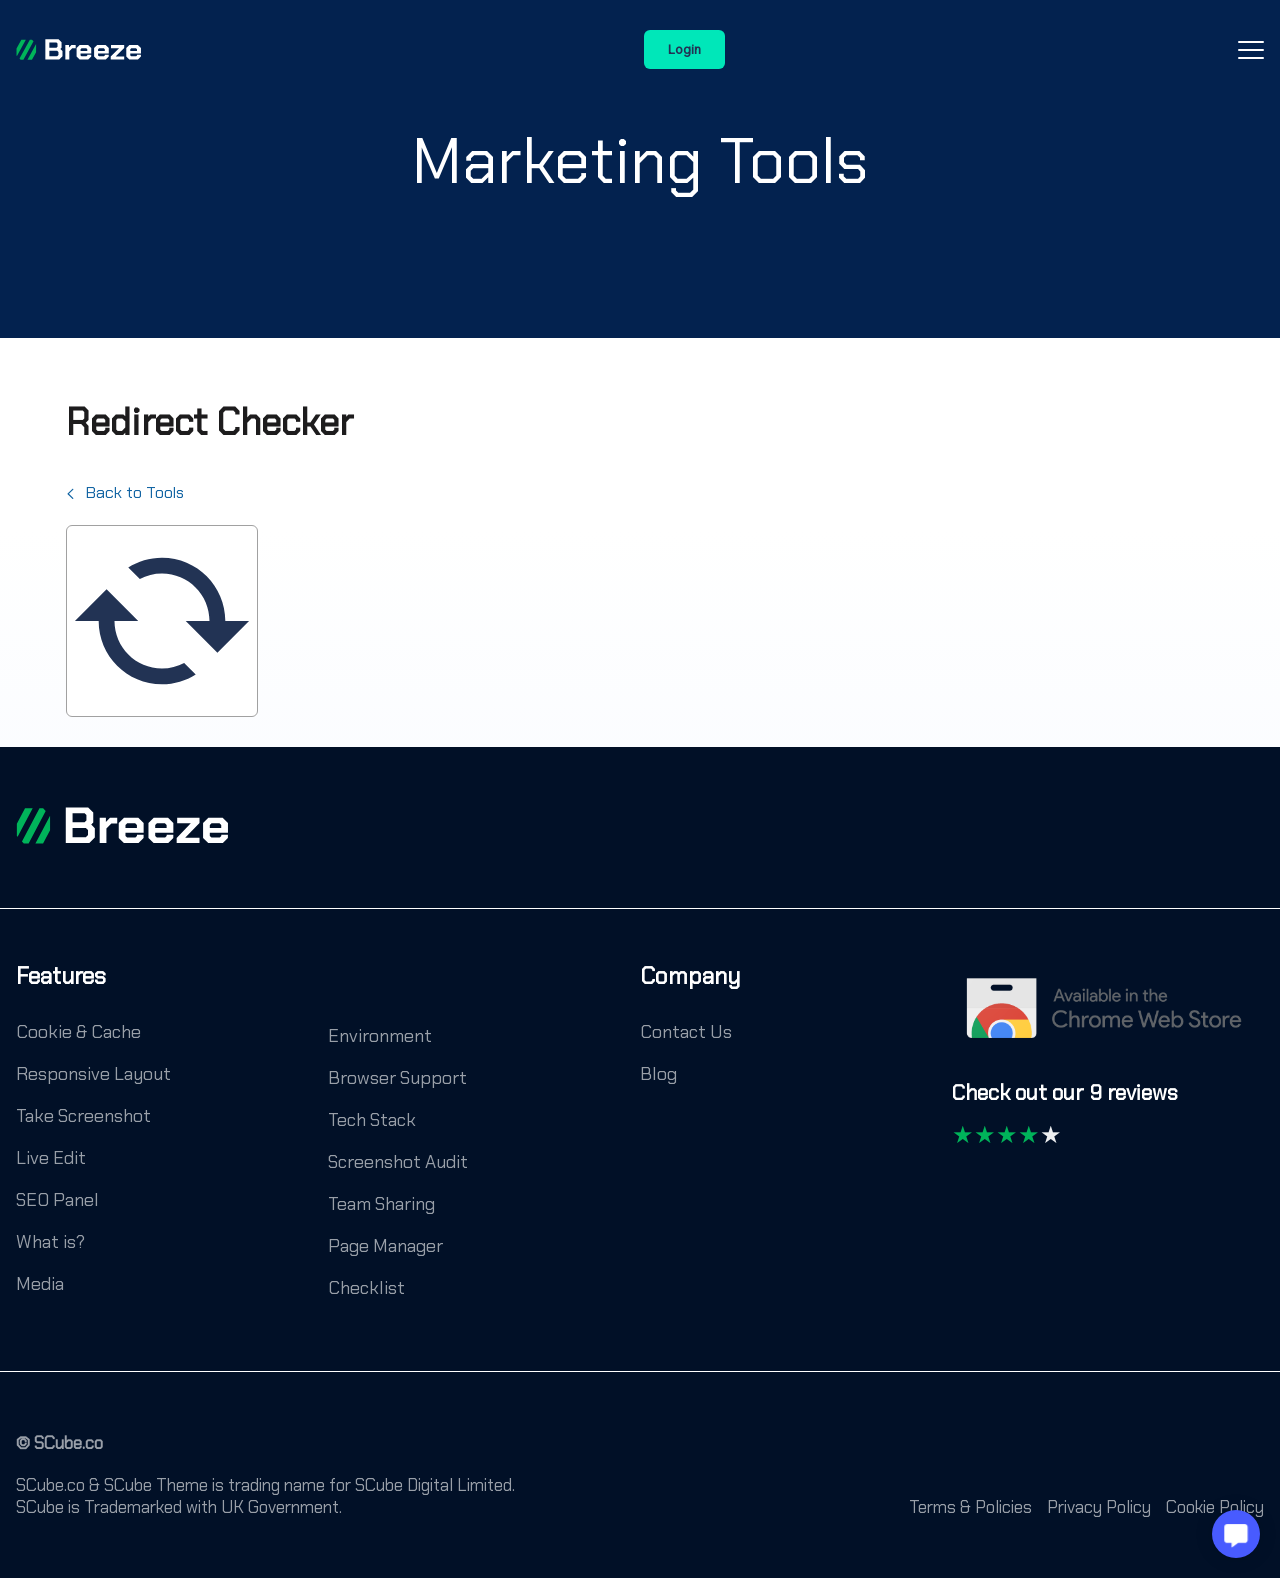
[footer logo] (122, 825)
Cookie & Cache (78, 1032)
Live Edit (51, 1158)
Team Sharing (381, 1204)
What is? (50, 1242)
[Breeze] (78, 50)
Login (684, 49)
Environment (380, 1036)
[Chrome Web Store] (1108, 1018)
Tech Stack (372, 1120)
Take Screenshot (83, 1116)
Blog (658, 1074)
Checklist (366, 1288)
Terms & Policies (970, 1507)
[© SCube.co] (59, 1453)
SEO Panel (57, 1200)
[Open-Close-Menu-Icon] (1251, 50)
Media (40, 1284)
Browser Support (397, 1078)
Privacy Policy (1099, 1507)
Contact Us (686, 1032)
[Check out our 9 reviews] (1065, 1102)
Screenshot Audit (398, 1162)
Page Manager (385, 1246)
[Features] (61, 991)
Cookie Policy (1215, 1507)
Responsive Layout (93, 1074)
